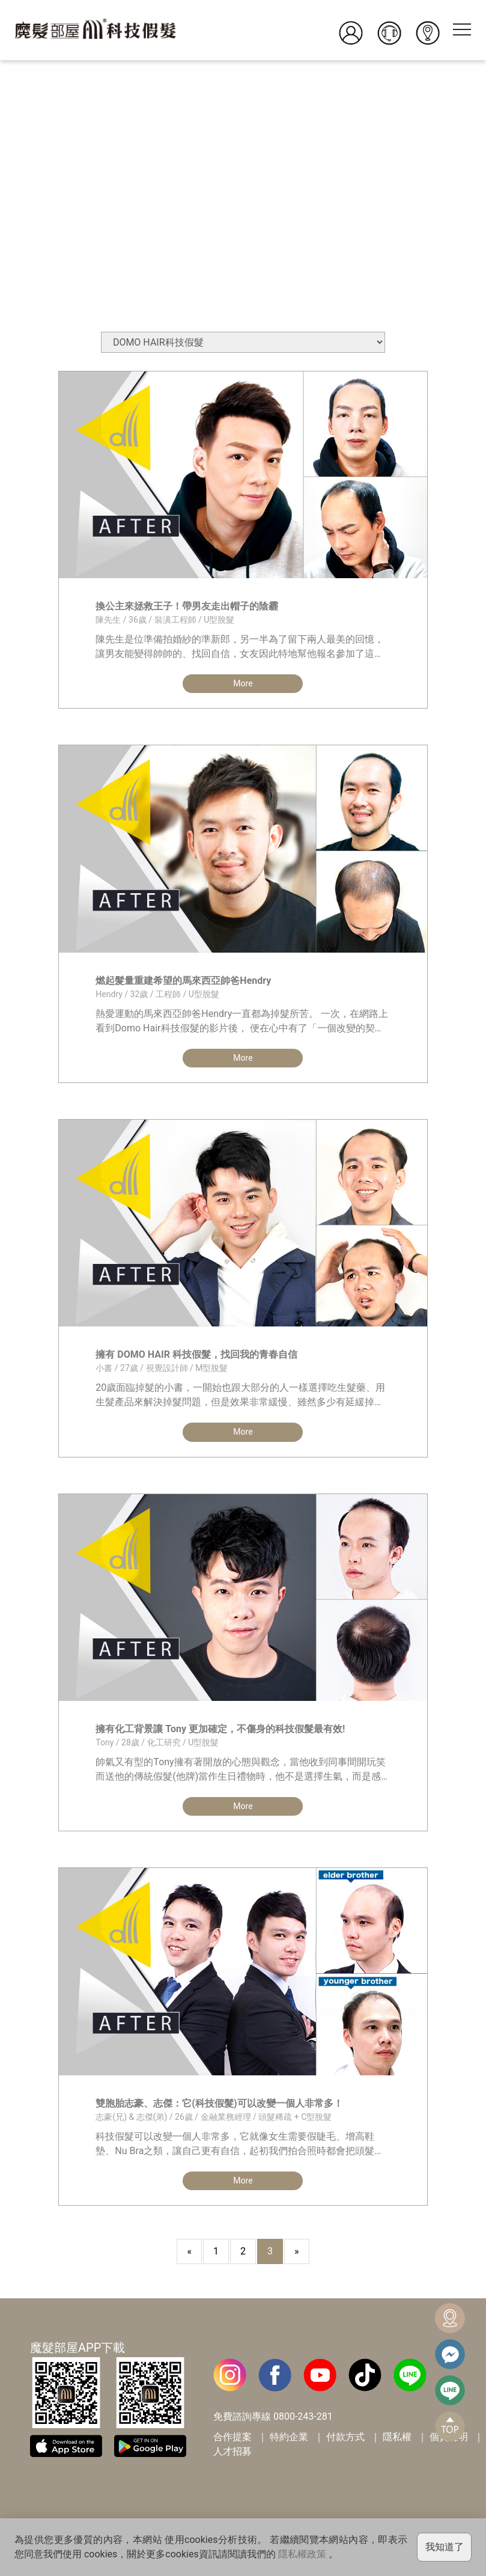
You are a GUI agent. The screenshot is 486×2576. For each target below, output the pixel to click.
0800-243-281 (303, 2425)
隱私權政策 (302, 2554)
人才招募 (232, 2459)
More (243, 684)
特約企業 (289, 2445)
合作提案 (232, 2445)
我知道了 (444, 2547)
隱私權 (397, 2445)
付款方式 (345, 2445)
